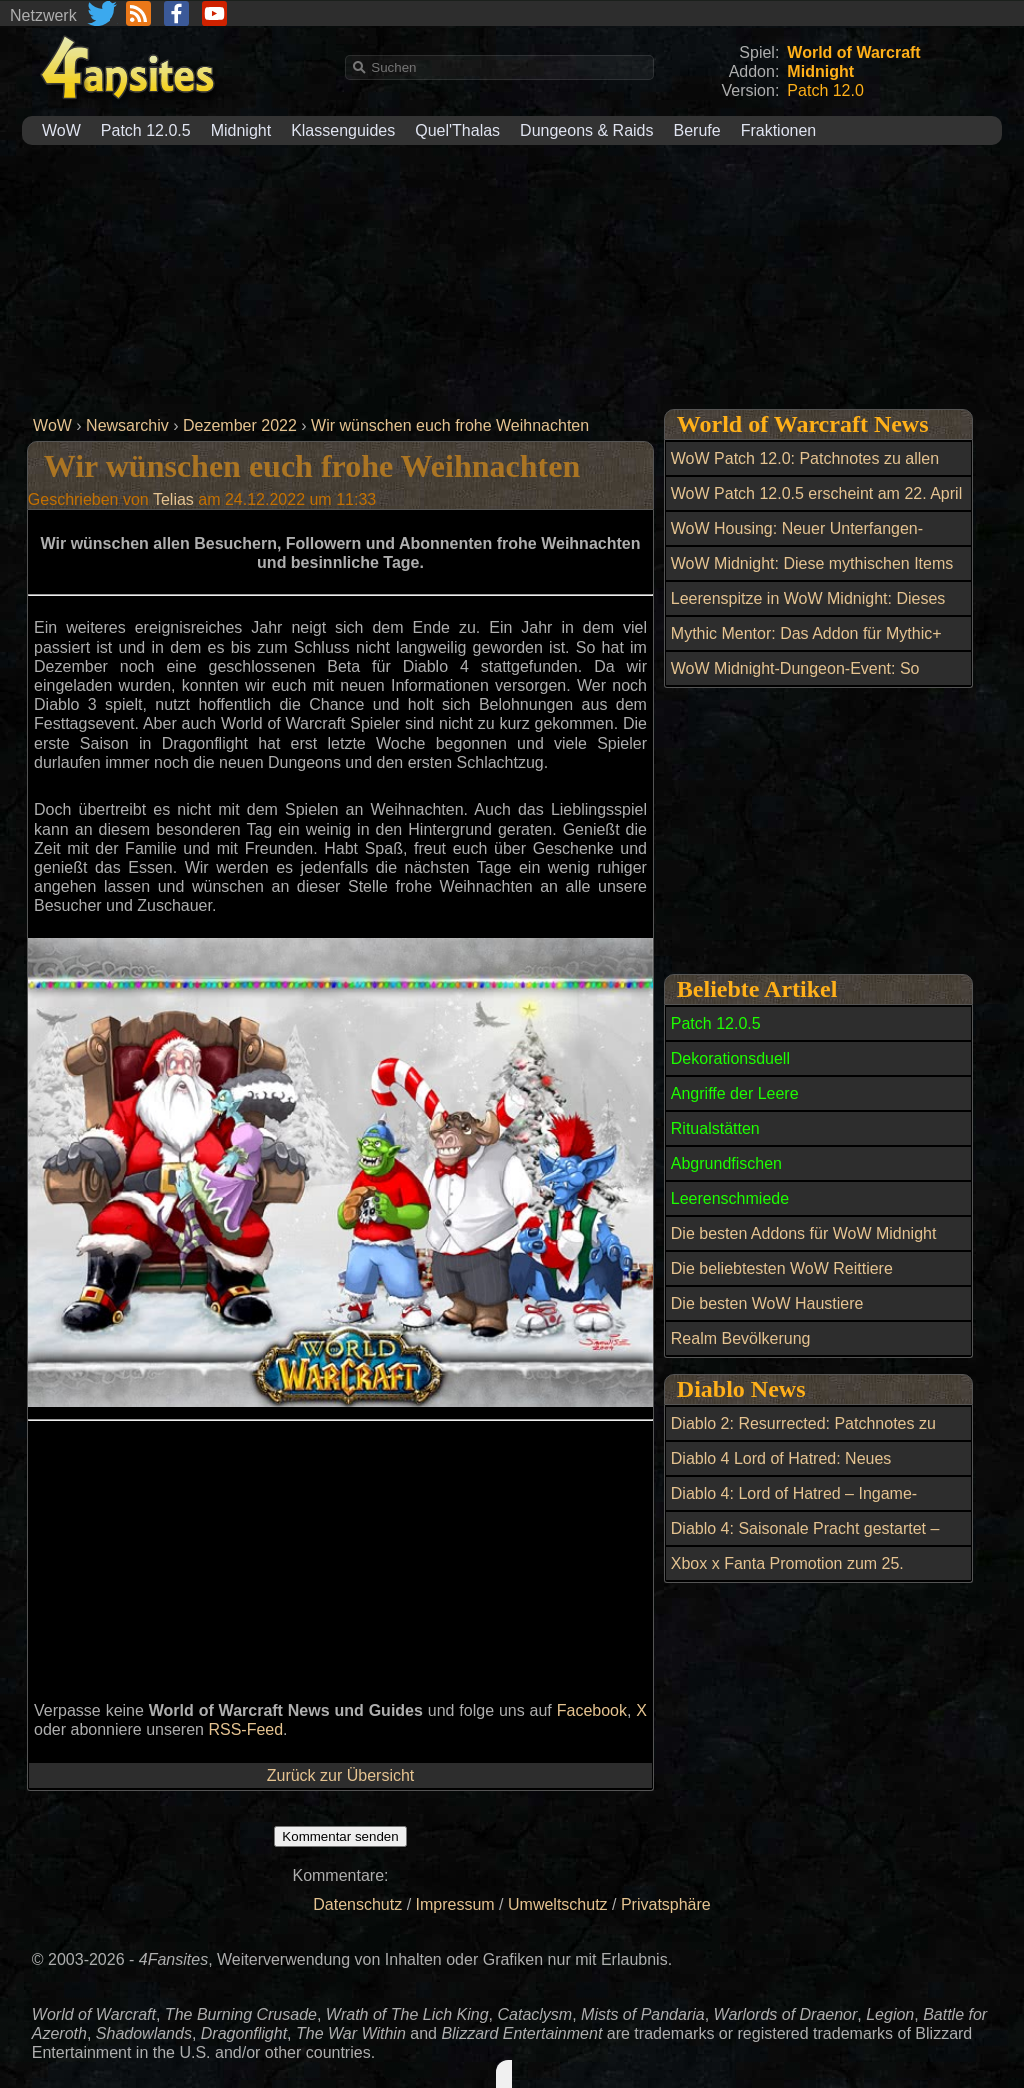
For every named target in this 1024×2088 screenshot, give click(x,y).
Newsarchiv (127, 425)
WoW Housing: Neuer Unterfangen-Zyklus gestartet (797, 540)
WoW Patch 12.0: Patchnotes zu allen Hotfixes (805, 470)
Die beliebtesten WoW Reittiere (782, 1268)
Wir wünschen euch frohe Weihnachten (450, 425)
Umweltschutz (558, 1904)
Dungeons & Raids (586, 130)
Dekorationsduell (730, 1058)
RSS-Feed (245, 1729)
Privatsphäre (666, 1904)
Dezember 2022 (240, 425)
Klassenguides (343, 130)
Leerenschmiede (730, 1198)
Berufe (697, 130)
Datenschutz (357, 1904)
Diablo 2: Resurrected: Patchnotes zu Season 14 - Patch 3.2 (803, 1435)
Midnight (241, 130)
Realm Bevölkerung (741, 1338)
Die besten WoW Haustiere (767, 1303)
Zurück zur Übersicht (341, 1775)
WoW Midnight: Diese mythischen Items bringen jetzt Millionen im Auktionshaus (812, 575)
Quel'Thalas (457, 130)
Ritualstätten (715, 1128)
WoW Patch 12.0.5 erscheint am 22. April (816, 493)
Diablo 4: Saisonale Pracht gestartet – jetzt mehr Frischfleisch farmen (805, 1540)
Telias (173, 499)
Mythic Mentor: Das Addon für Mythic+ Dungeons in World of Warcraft (806, 645)
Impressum (455, 1904)
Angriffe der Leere (735, 1093)
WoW (61, 130)
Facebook (592, 1710)
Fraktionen (779, 130)
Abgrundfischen (726, 1163)
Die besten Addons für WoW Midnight (804, 1233)
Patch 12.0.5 (146, 130)
